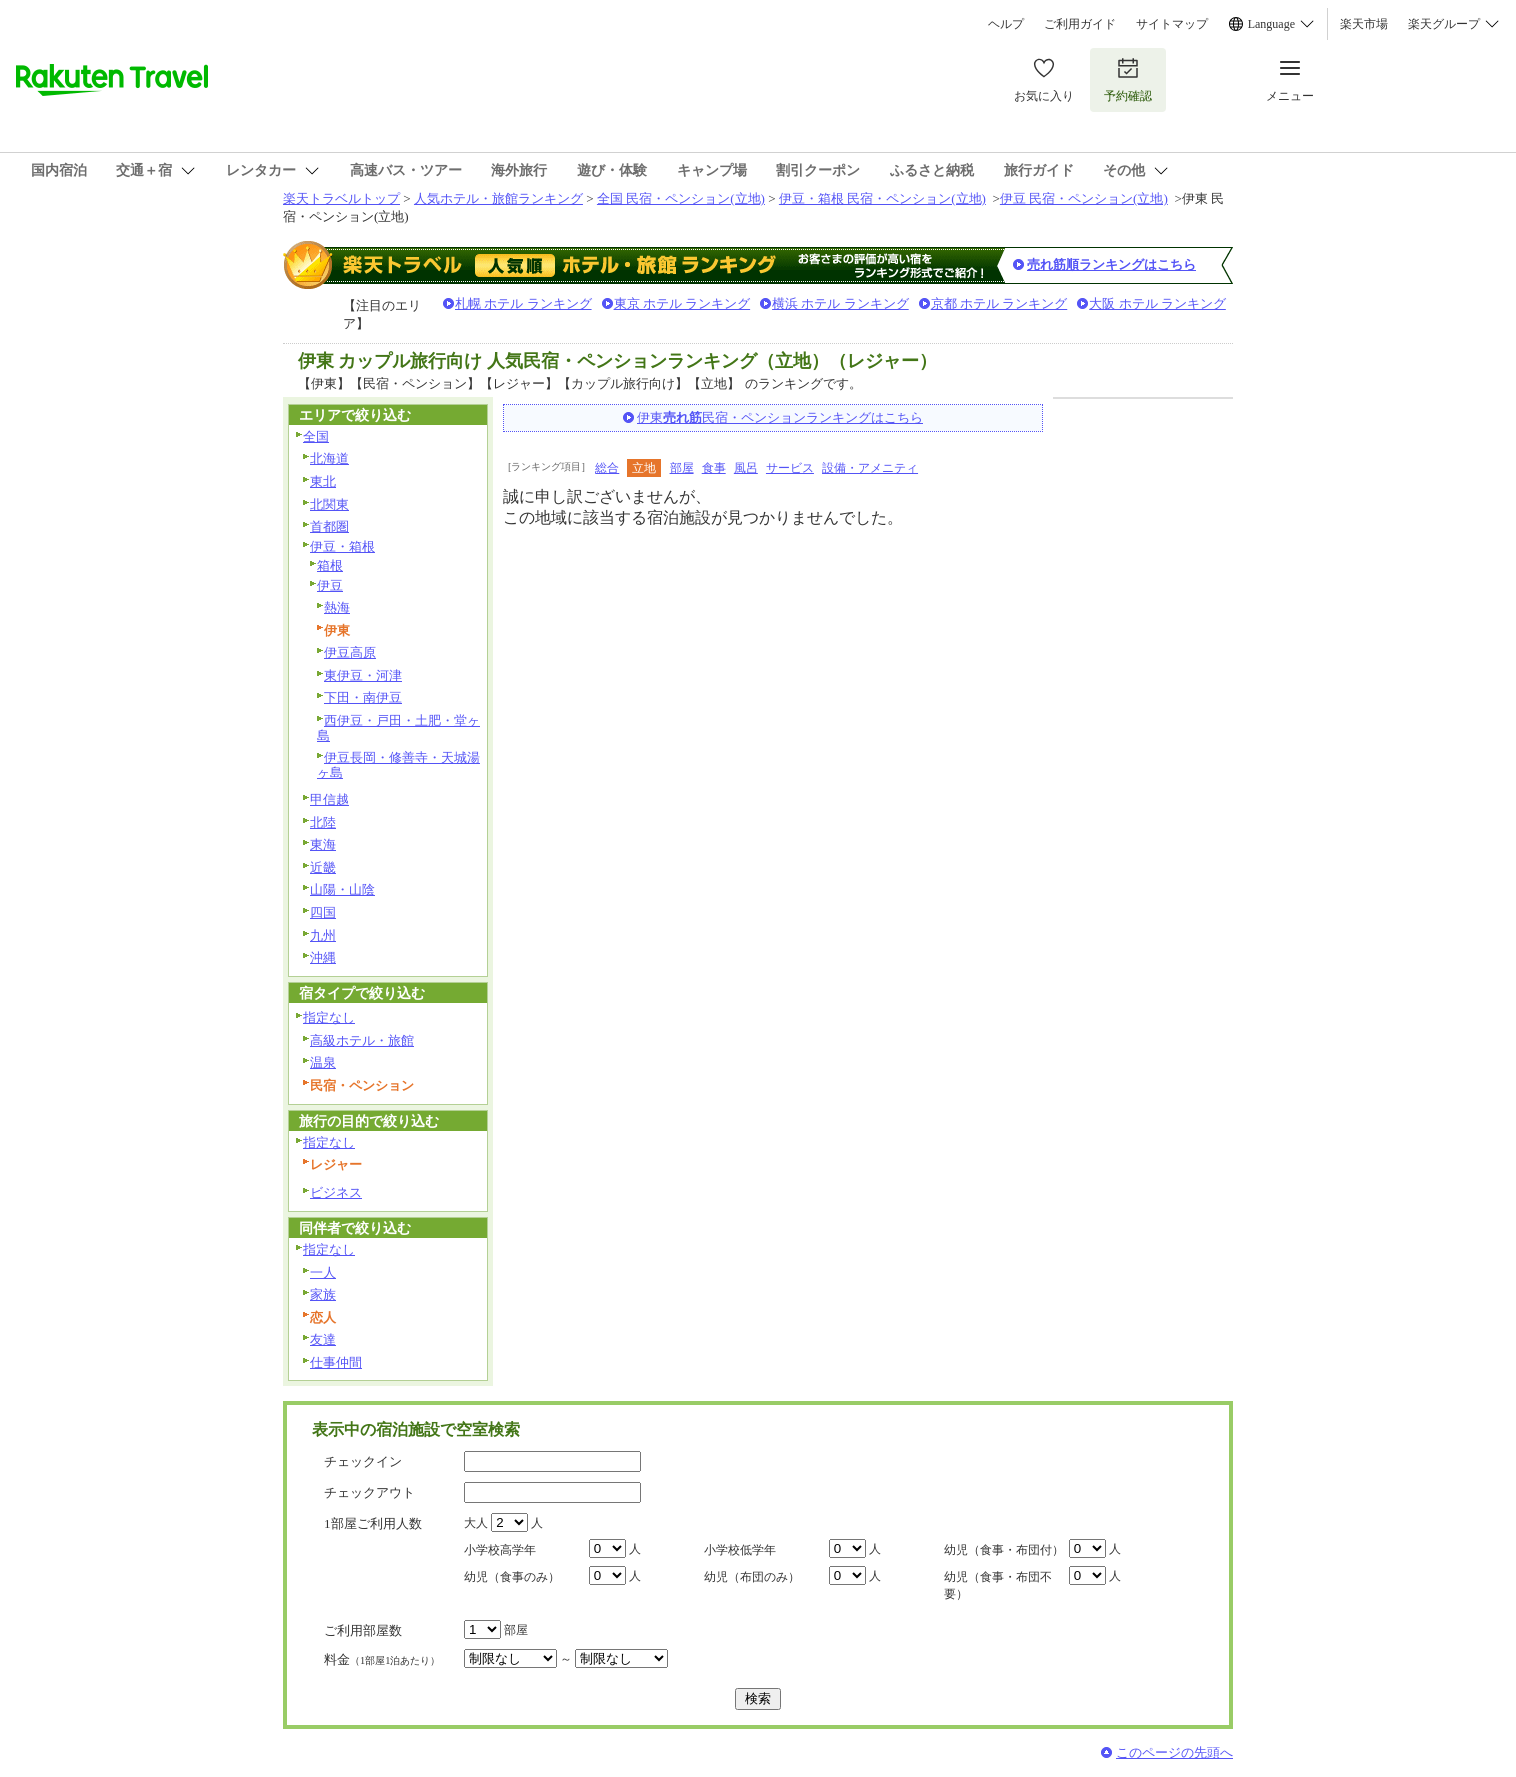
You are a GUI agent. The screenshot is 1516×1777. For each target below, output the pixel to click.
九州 (323, 935)
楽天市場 (1364, 24)
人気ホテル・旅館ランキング (498, 198)
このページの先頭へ (1174, 1752)
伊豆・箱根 (342, 546)
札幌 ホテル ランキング (523, 303)
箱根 (330, 565)
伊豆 (330, 585)
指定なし (329, 1017)
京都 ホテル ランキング (999, 303)
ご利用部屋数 (363, 1630)
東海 (323, 844)
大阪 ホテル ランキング (1157, 303)
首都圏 (329, 526)
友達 (323, 1339)
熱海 (337, 607)
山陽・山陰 (342, 889)
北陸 (323, 822)
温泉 (323, 1062)
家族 (323, 1294)
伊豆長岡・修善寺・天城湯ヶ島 (398, 765)
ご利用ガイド (1080, 24)
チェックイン (363, 1461)
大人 (476, 1523)
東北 (323, 481)
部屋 (682, 468)
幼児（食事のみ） (512, 1577)
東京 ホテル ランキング (682, 303)
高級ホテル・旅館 (362, 1040)
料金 (382, 1659)
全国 (316, 436)
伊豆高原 (350, 652)
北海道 (329, 458)
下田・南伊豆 (363, 697)
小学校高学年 (500, 1550)
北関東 (329, 504)
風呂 (746, 468)
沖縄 (323, 957)
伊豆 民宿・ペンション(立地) (1084, 198)
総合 (607, 468)
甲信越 (329, 799)
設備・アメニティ (870, 468)
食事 (714, 468)
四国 (323, 912)
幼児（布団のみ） (752, 1577)
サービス (790, 468)
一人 (323, 1272)
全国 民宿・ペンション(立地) (681, 198)
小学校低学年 (740, 1550)
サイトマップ (1172, 24)
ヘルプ (1006, 24)
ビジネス (336, 1192)
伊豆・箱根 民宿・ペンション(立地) (882, 198)
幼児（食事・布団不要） (998, 1585)
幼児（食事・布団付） (1004, 1550)
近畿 (323, 867)
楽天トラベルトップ (341, 198)
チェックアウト (369, 1492)
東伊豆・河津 (363, 675)
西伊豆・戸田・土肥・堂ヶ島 (398, 728)
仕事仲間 (336, 1362)
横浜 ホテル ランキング (840, 303)
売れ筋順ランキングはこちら (1111, 264)
